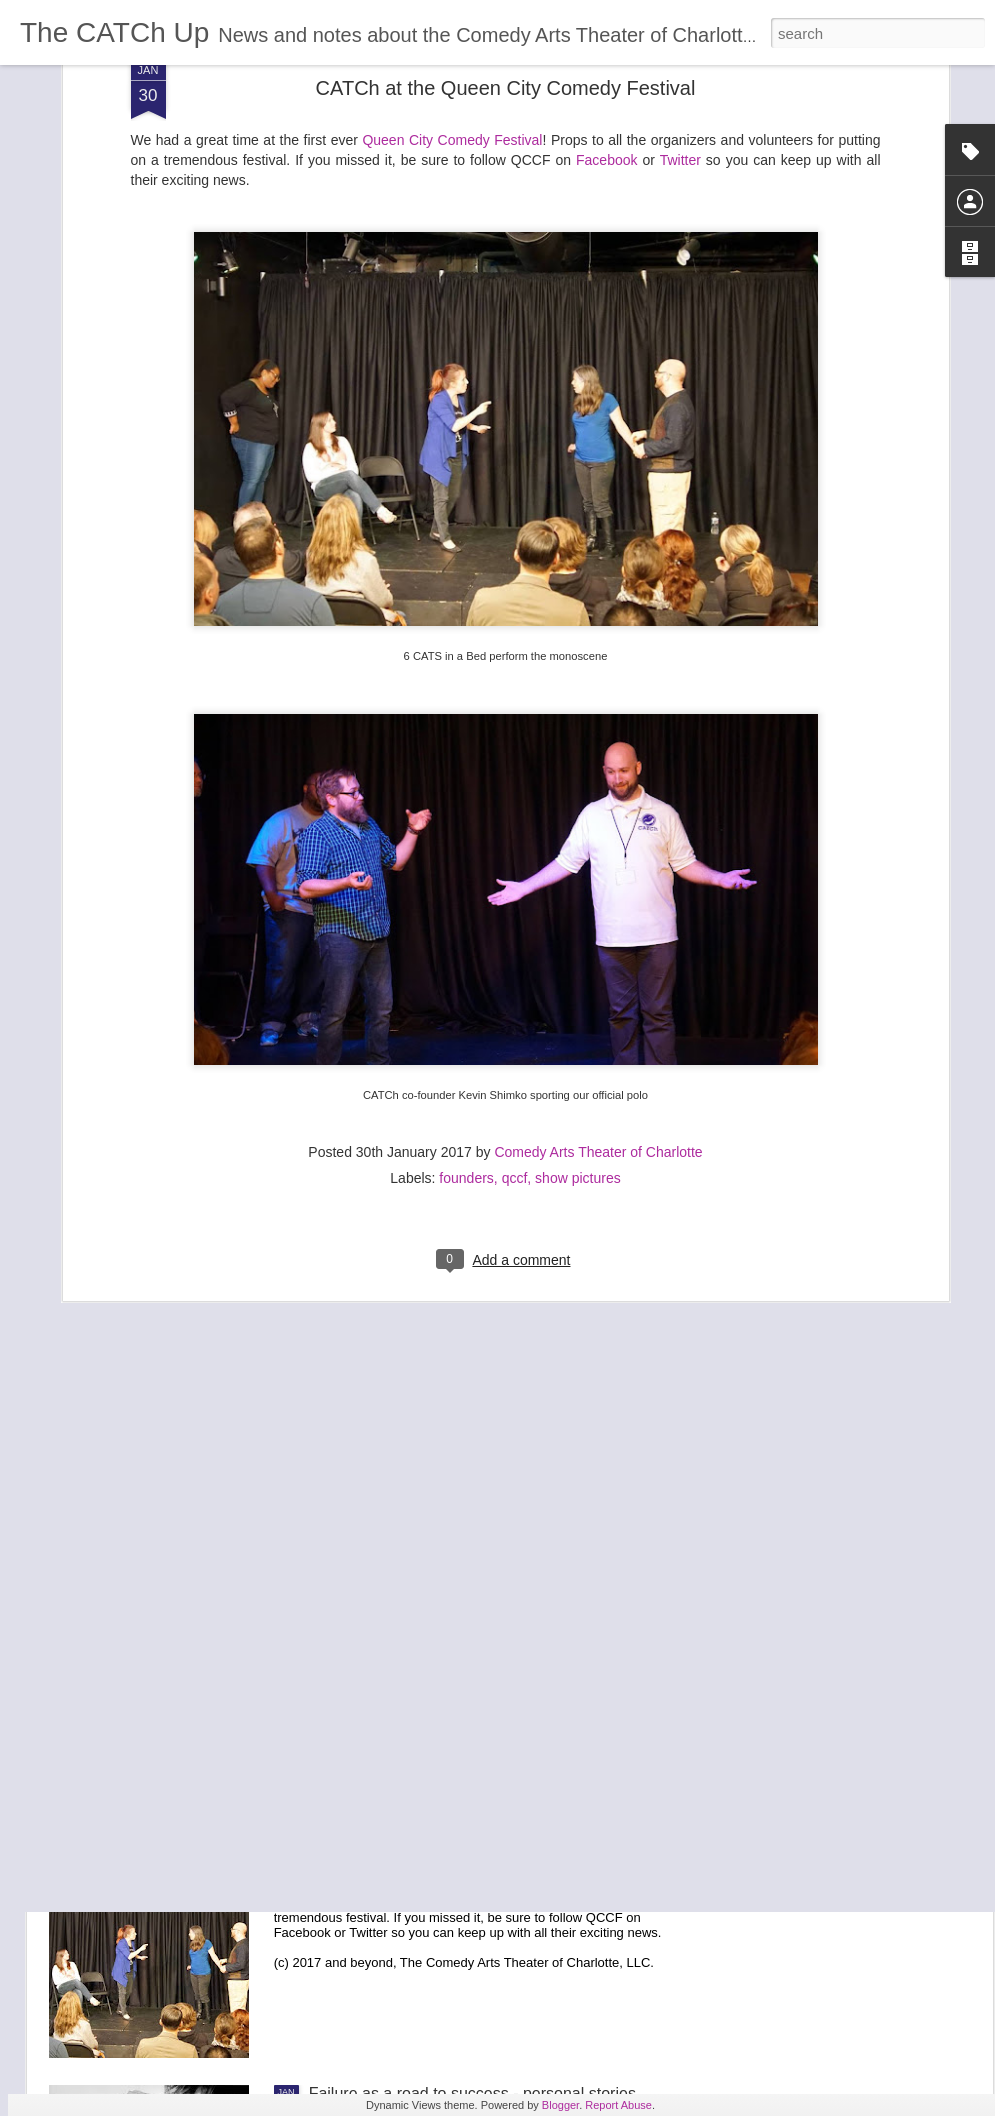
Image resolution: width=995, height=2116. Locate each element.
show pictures (578, 917)
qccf (515, 917)
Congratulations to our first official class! (450, 1639)
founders (466, 917)
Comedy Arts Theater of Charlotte (598, 891)
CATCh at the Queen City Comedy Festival (461, 1866)
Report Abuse (618, 2105)
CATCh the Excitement (390, 1412)
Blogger (560, 2105)
